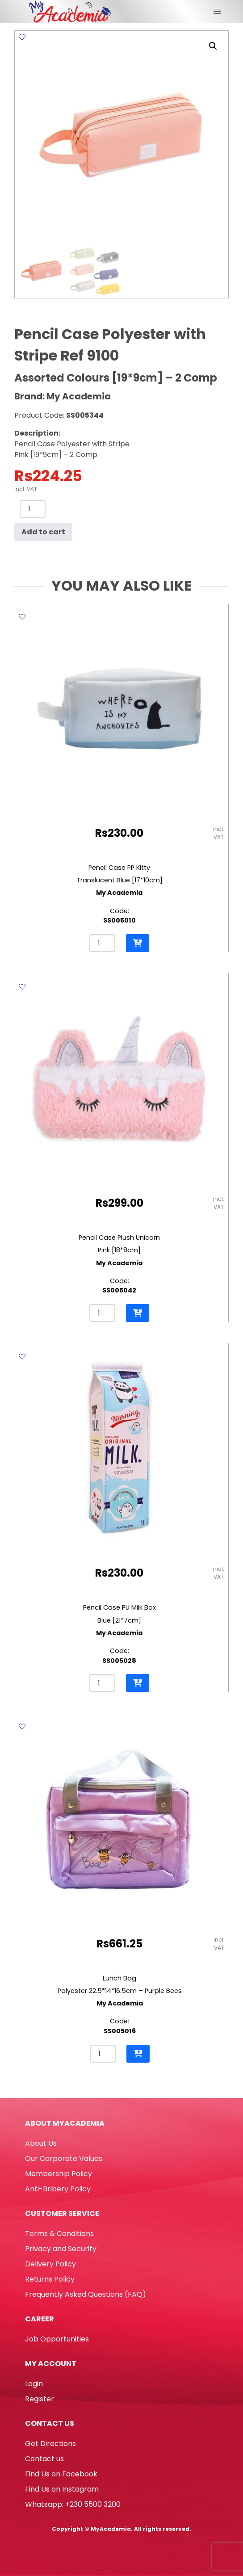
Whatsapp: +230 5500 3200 (73, 2504)
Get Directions (50, 2443)
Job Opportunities (57, 2339)
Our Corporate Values (63, 2158)
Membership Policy (58, 2174)
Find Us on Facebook (61, 2474)
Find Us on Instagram (62, 2489)
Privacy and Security (60, 2249)
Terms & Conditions (59, 2233)
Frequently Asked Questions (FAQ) (85, 2294)
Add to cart (43, 532)
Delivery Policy (50, 2264)
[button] (213, 46)
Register (39, 2399)
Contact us (44, 2459)
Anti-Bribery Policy (58, 2189)
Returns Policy (50, 2279)
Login (34, 2384)
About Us (41, 2143)
